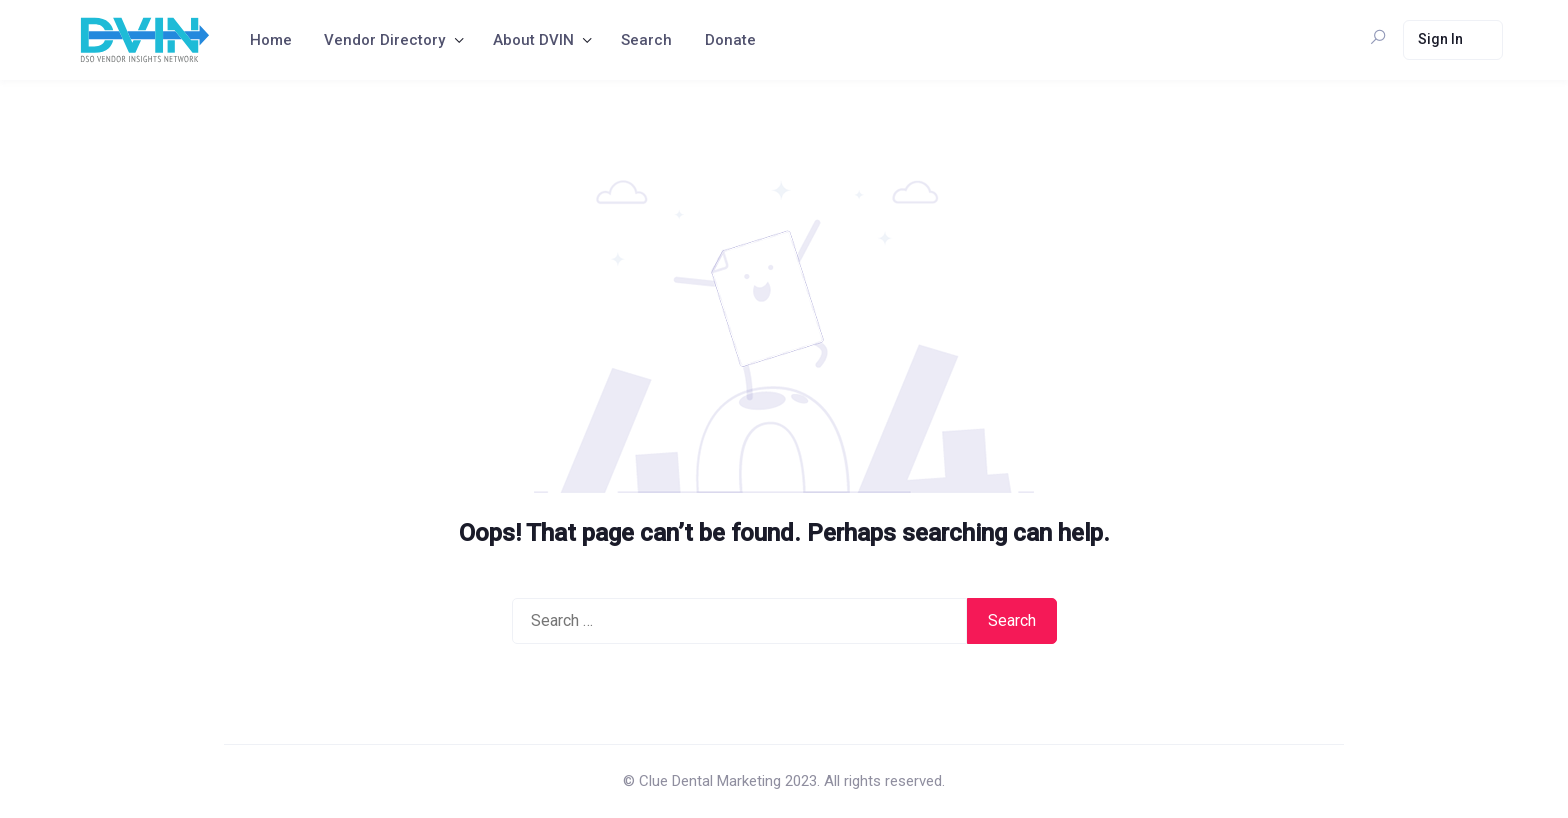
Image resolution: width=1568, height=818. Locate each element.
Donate (730, 40)
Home (271, 40)
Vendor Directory (384, 40)
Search (646, 40)
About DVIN (533, 40)
